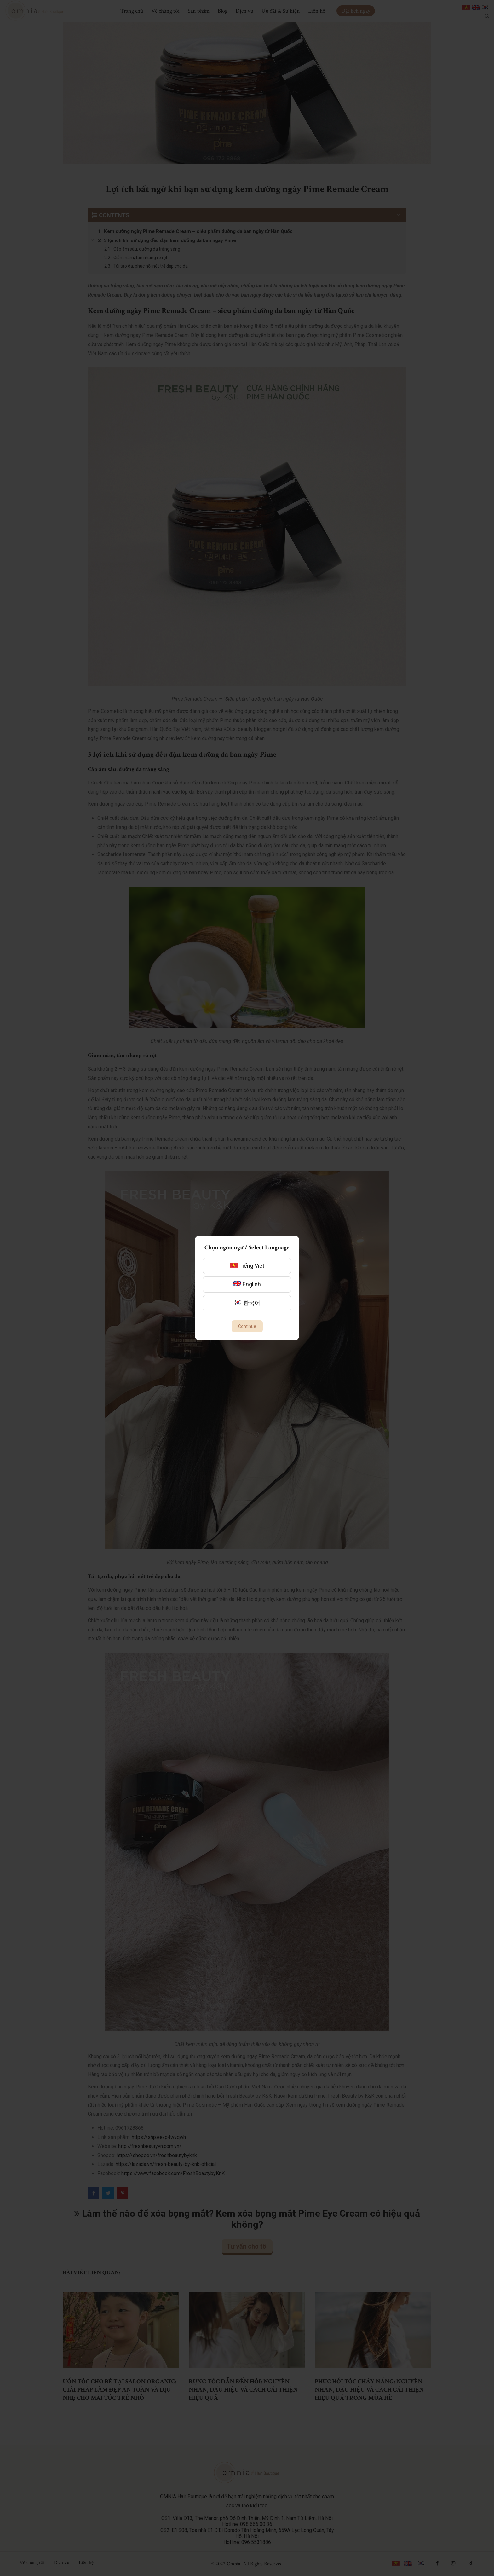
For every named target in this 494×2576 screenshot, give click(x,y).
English (247, 1284)
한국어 (247, 1303)
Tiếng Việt (247, 1265)
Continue (247, 1326)
